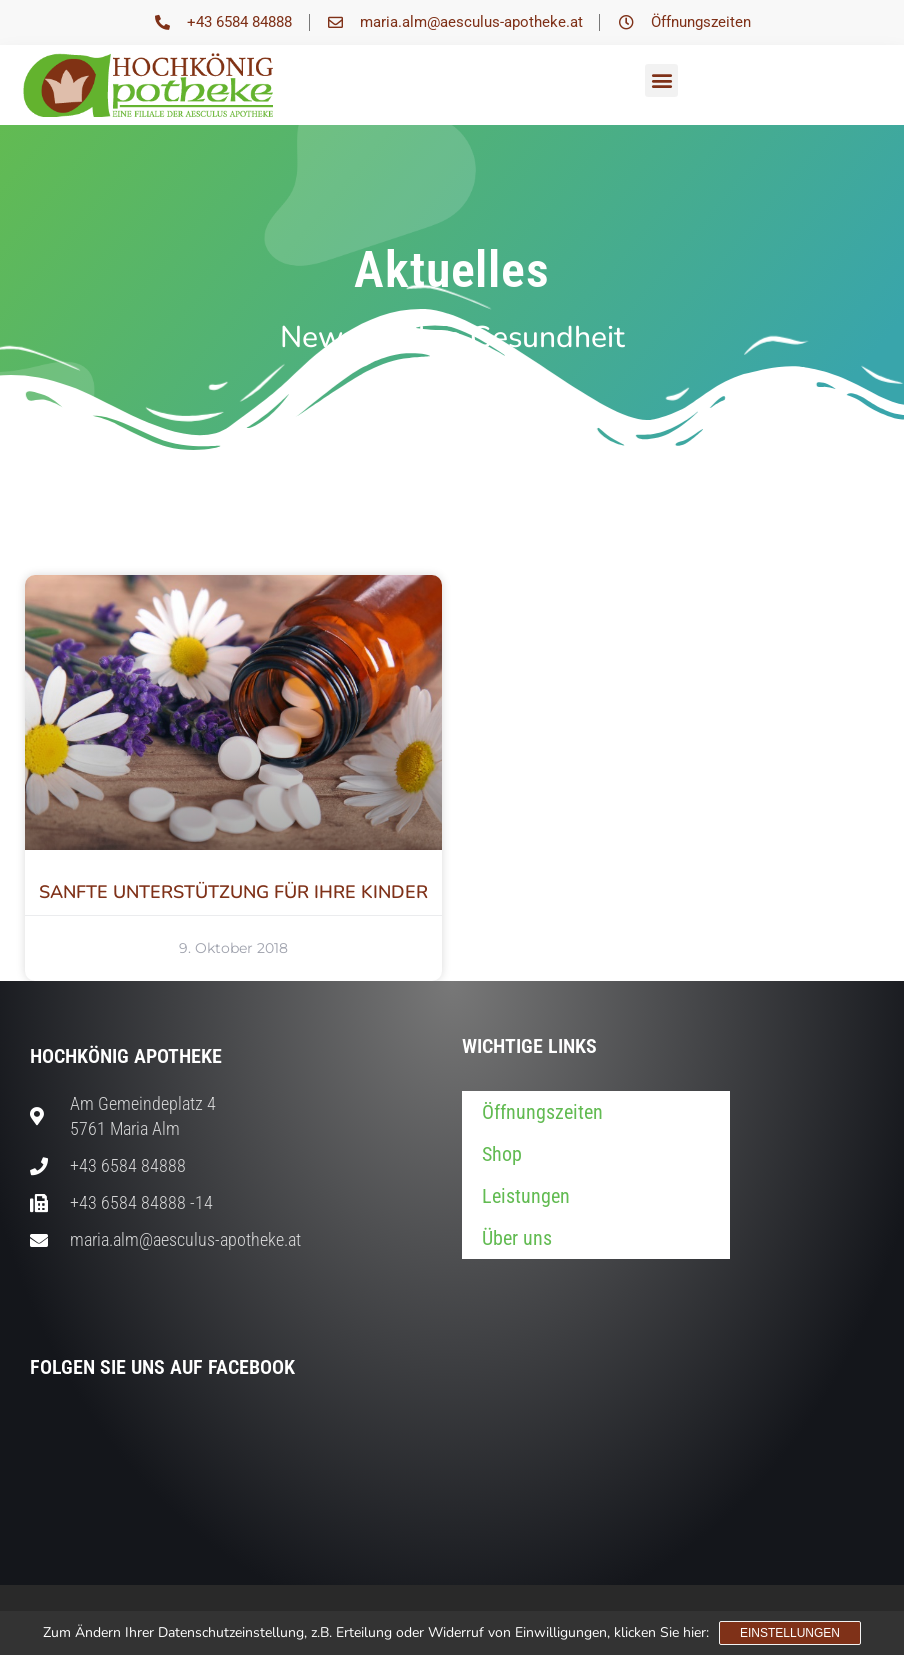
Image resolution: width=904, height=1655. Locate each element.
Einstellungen (790, 1633)
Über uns (517, 1238)
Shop (502, 1154)
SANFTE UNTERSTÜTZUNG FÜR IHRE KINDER (233, 892)
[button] (661, 80)
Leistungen (526, 1196)
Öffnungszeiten (542, 1112)
